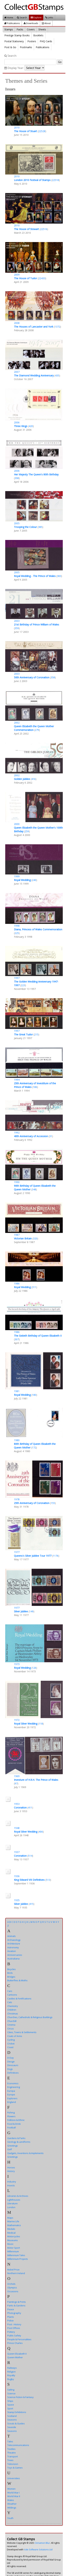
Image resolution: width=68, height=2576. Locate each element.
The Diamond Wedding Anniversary (34, 375)
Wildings (11, 2507)
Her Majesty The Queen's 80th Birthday (36, 474)
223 (23, 985)
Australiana (13, 1958)
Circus (10, 2028)
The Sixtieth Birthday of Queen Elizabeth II (38, 1335)
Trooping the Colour (25, 527)
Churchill (11, 2021)
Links (49, 17)
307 (17, 1339)
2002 (17, 722)
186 (35, 1087)
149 (31, 1611)
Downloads (31, 23)
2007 (17, 371)
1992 (17, 1132)
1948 (17, 1828)
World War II (13, 2496)
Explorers (12, 2098)
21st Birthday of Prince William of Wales (36, 624)
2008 (17, 323)
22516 (43, 229)
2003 (17, 620)
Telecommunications (18, 2445)
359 (17, 628)
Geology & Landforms (18, 2141)
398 (17, 478)
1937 (17, 1852)
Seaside (11, 2427)
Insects (11, 2185)
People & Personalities (19, 2339)
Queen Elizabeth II (17, 2353)
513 (48, 1879)
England (11, 2102)
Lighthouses (13, 2199)
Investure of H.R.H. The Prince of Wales (36, 1779)
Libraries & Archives (17, 2195)
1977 (17, 1552)
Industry (11, 2181)
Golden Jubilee (22, 779)
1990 (17, 1182)
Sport (10, 2408)
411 (30, 1807)
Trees (10, 2460)
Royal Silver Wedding (25, 1723)
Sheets (42, 29)
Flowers (11, 2116)
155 (53, 1503)
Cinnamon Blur (42, 2542)
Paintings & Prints (16, 2301)
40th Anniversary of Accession (31, 1136)
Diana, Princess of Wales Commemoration (38, 929)
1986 (17, 1283)
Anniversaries (14, 1954)
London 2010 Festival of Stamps (32, 180)
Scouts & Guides (16, 2423)
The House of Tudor (25, 278)
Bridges (11, 1976)
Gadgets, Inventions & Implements (25, 2153)
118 (41, 1723)
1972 (17, 1720)
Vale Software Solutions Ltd (38, 2549)
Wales (10, 2500)
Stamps (8, 29)
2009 (17, 274)
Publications (12, 23)
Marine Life (13, 2221)
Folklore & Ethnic (16, 2120)
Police (10, 2320)
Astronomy (13, 1947)
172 (34, 1447)
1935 (17, 1900)
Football (11, 2127)
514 (30, 1855)
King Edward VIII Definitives (29, 1879)
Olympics (12, 2287)
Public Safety (14, 2335)
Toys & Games (15, 2467)
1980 (17, 1440)
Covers (31, 29)
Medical (11, 2232)
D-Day (10, 2057)
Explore (36, 17)
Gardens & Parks (16, 2138)
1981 (17, 1391)
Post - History (14, 2324)
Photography (14, 2313)
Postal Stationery (14, 41)
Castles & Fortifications (19, 1998)
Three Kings (20, 426)
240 (34, 880)
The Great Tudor (23, 1034)
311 (34, 1287)
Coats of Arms (14, 2036)
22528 (41, 131)
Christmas (12, 2013)
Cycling (11, 2039)
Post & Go (10, 47)
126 (34, 1667)
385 (40, 527)
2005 (17, 523)
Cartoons (12, 1994)
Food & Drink (14, 2123)
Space (10, 2404)
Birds (10, 1972)
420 (31, 426)
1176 (55, 1555)
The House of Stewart (26, 229)
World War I (13, 2492)
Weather (12, 2503)
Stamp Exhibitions (16, 2412)
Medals (11, 2228)
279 (37, 730)
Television (12, 2464)
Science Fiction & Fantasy (20, 2397)
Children (11, 2009)
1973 (17, 1664)
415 (31, 1904)
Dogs (10, 2069)
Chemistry (12, 2006)
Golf (9, 2149)
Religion (11, 2371)
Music (10, 2243)
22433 (41, 278)
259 (27, 831)
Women (11, 2488)
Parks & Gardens (16, 2305)
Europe (11, 2094)
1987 (17, 1234)
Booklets (38, 35)
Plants (10, 2316)
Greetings (12, 2145)
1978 (17, 1499)
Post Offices (13, 2328)
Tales (10, 2441)
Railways (12, 2367)
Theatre (11, 2452)
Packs (20, 29)
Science (11, 2393)
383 (59, 576)
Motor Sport (13, 2247)
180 (34, 1394)
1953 (17, 1804)
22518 (55, 180)
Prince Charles (15, 2343)
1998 (17, 925)
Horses (11, 2167)
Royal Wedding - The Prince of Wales (35, 576)
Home (8, 17)
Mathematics (14, 2225)
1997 (17, 978)
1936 (17, 1876)
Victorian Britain (23, 1238)
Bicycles (11, 1969)
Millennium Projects (17, 2258)
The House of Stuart (25, 131)
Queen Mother (15, 2357)
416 (33, 779)
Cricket (10, 2043)
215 (36, 1034)
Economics (12, 2083)
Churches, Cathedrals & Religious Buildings (29, 2017)
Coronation (20, 1807)
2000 (17, 824)
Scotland (12, 2416)
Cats (9, 2002)
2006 (17, 422)
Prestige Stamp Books (17, 35)
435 (57, 375)
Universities (13, 2478)
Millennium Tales (16, 2255)
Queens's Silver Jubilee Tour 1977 (32, 1555)
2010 (17, 127)
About (46, 23)
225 (17, 933)
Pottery (11, 2331)
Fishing (11, 2112)
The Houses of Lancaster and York (33, 326)
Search (22, 17)
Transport (12, 2456)
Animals (11, 1936)
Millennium (13, 2251)
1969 (17, 1776)
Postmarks (26, 47)
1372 (57, 326)
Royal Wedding (22, 880)
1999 (17, 876)
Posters (31, 41)
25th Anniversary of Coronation (31, 1503)
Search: (10, 56)
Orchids (11, 2283)
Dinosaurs (12, 2065)
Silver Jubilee (21, 1611)
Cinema (11, 2024)
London (11, 2207)
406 (41, 1831)
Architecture (13, 1943)
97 (16, 1783)
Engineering (13, 2087)
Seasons (12, 2419)
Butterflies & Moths (17, 1980)
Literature (12, 2203)
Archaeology (14, 1939)
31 (50, 1136)
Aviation (11, 1951)
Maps (10, 2217)
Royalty (11, 2375)
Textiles (11, 2449)
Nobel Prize (13, 2269)
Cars (9, 1991)
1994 (17, 1079)
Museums (12, 2240)
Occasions (12, 2291)
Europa (11, 2090)
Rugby (10, 2379)
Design (11, 2061)
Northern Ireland (16, 2273)
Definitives (13, 2072)
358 (53, 677)
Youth (10, 2518)
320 (35, 1238)
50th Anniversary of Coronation (31, 677)
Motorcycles (13, 2236)
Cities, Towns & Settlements (21, 2032)
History (11, 2171)
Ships (10, 2401)
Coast (10, 2047)
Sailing (10, 2389)
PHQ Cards (46, 41)
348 (34, 1189)
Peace (10, 2309)
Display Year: (14, 68)
